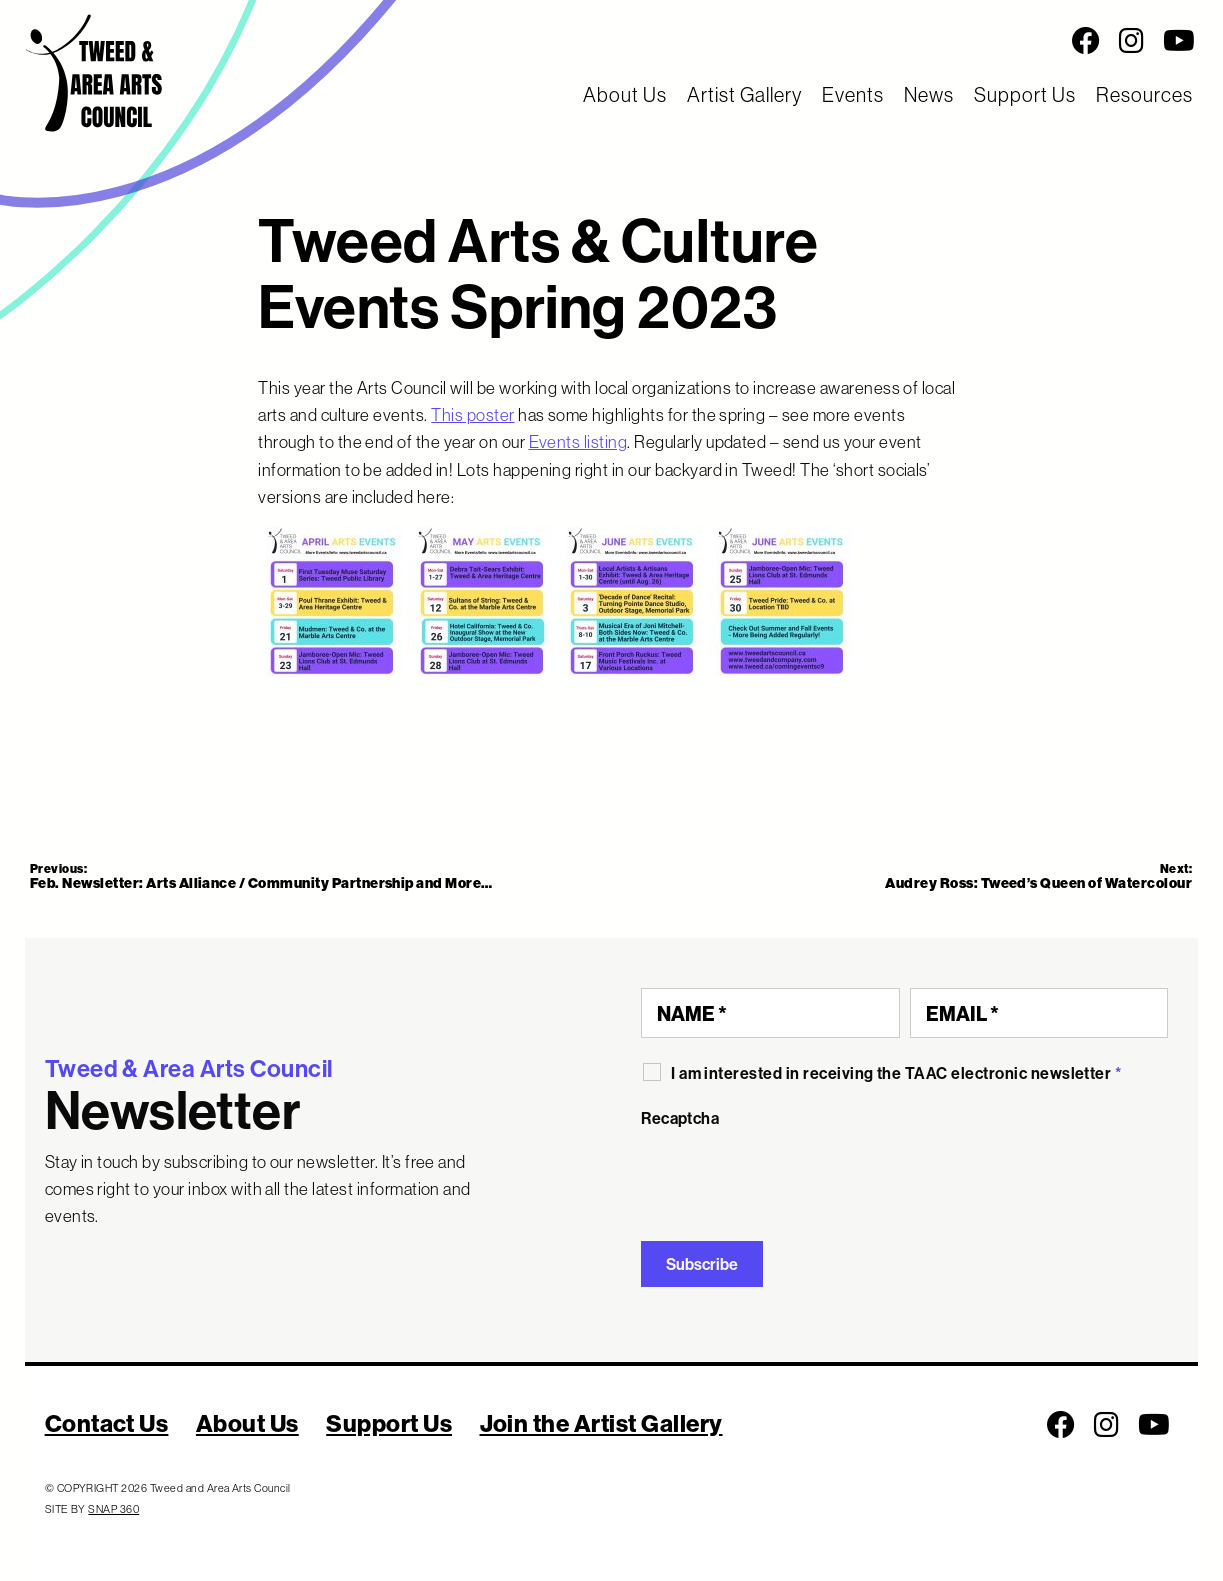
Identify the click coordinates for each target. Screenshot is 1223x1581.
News (929, 94)
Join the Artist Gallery (601, 1423)
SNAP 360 (113, 1509)
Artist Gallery (744, 94)
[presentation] (793, 1177)
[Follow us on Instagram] (1131, 41)
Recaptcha (680, 1118)
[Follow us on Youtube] (1179, 41)
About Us (625, 94)
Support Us (1025, 94)
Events (853, 94)
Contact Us (107, 1423)
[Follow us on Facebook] (1086, 41)
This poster (472, 414)
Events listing (578, 441)
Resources (1144, 94)
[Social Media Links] (764, 41)
